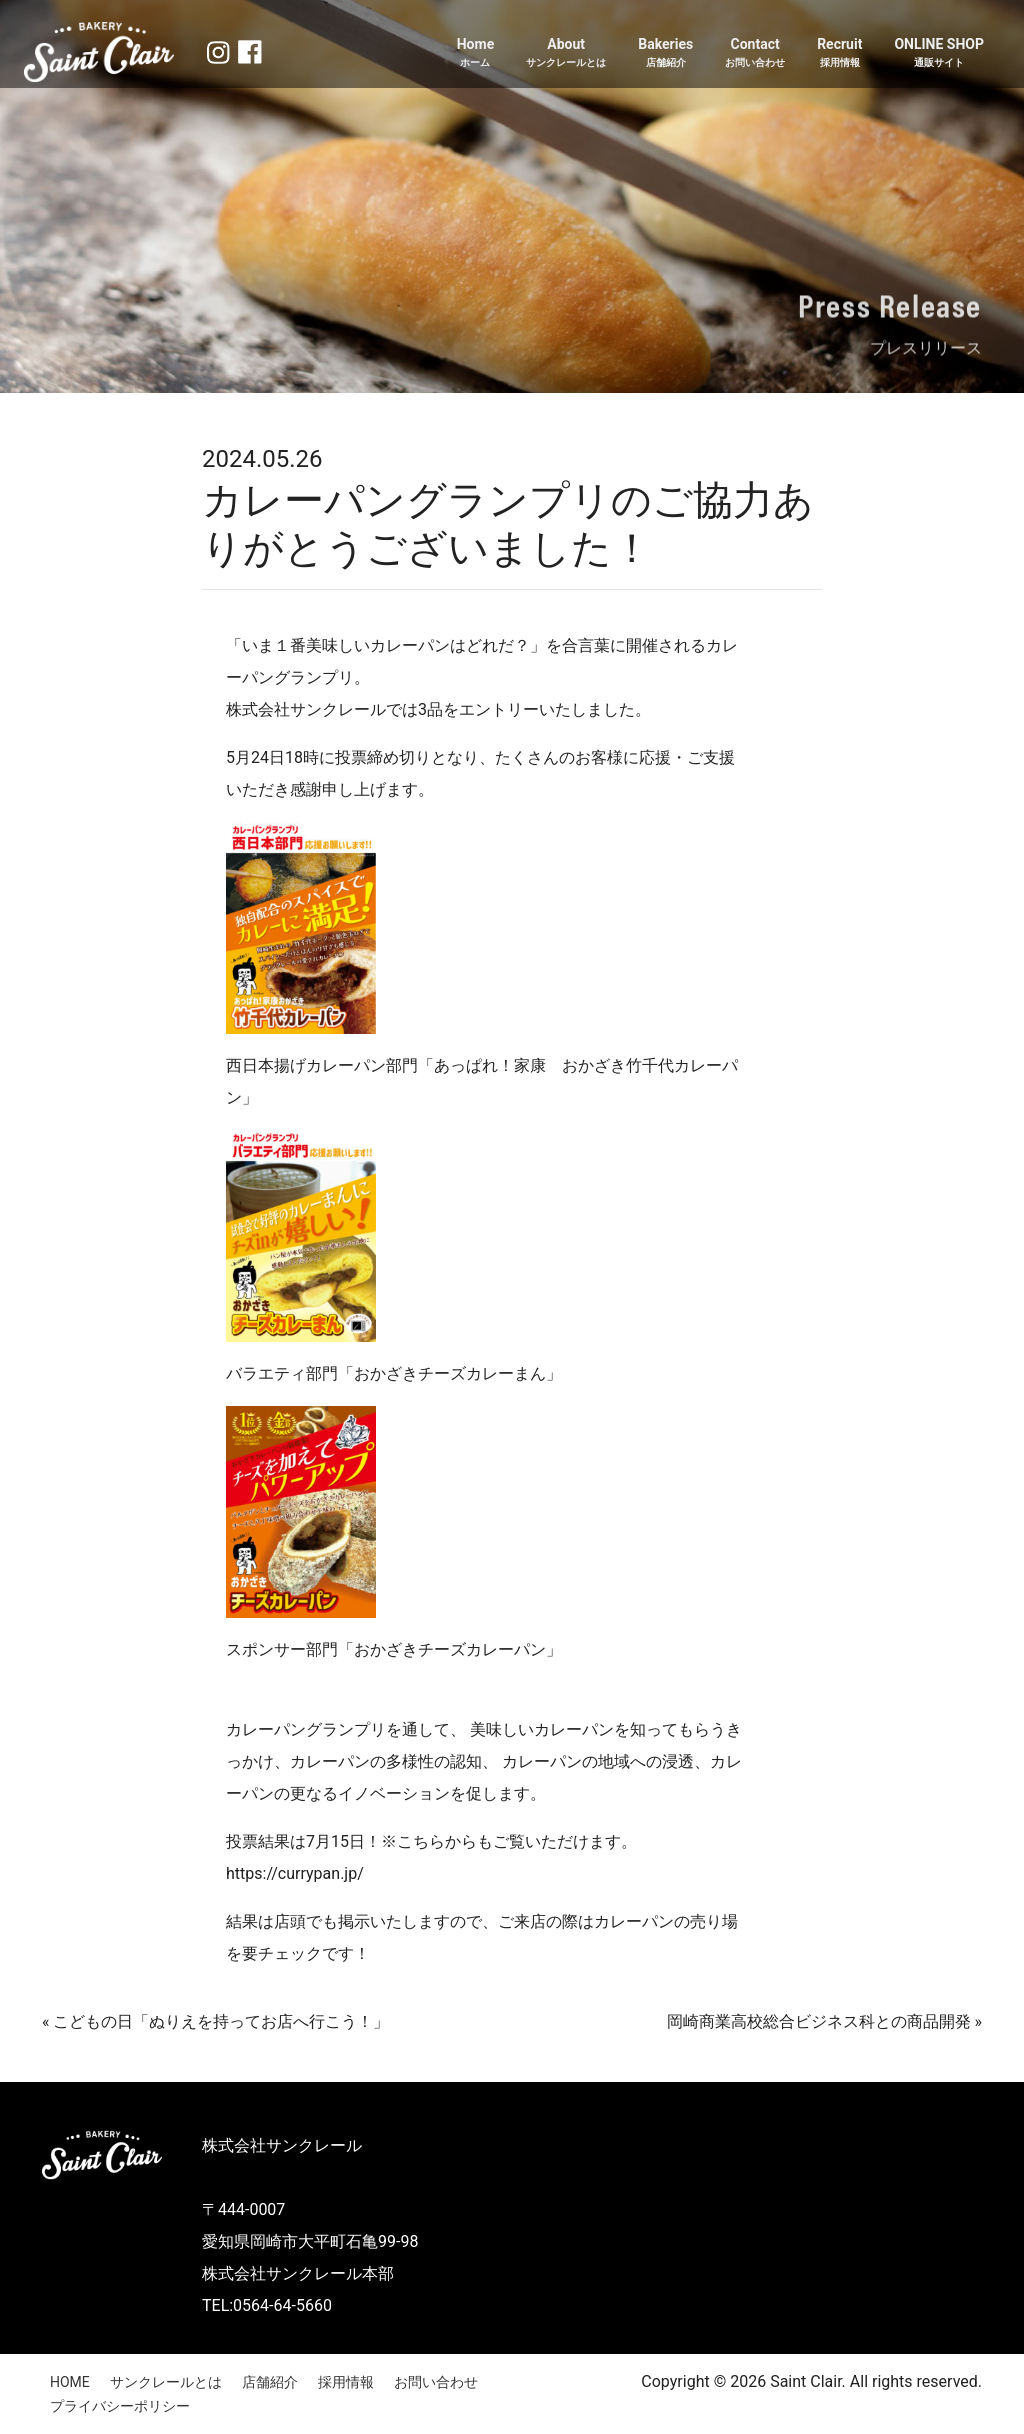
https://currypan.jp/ (295, 1873)
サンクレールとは (166, 2382)
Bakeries (665, 53)
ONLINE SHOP (939, 53)
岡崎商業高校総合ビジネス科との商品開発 (819, 2021)
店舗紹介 (270, 2382)
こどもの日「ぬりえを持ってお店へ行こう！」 (221, 2021)
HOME (70, 2382)
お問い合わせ (436, 2382)
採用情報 (346, 2382)
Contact (755, 53)
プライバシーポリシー (120, 2406)
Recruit (839, 53)
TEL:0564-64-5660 (267, 2305)
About (566, 53)
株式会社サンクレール (282, 2145)
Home (475, 53)
